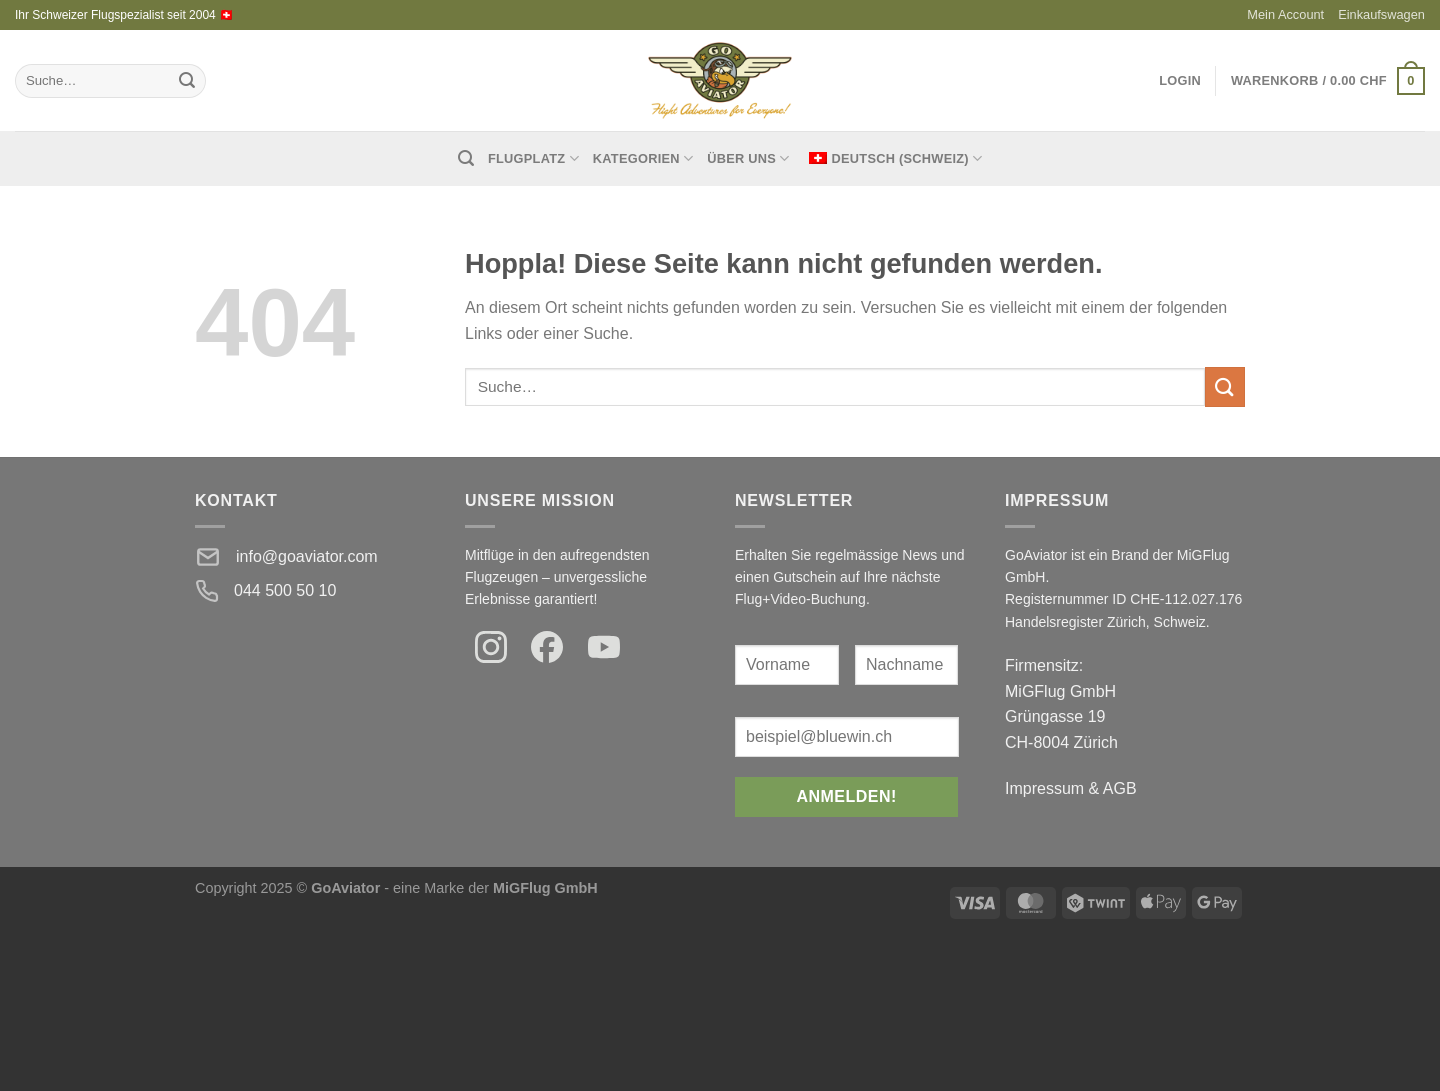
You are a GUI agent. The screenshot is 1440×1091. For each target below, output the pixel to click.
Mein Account (1285, 14)
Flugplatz (533, 158)
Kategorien (643, 158)
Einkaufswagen (1381, 14)
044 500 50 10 (285, 590)
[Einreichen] (187, 81)
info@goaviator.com (307, 556)
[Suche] (466, 158)
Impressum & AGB (1071, 788)
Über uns (748, 158)
